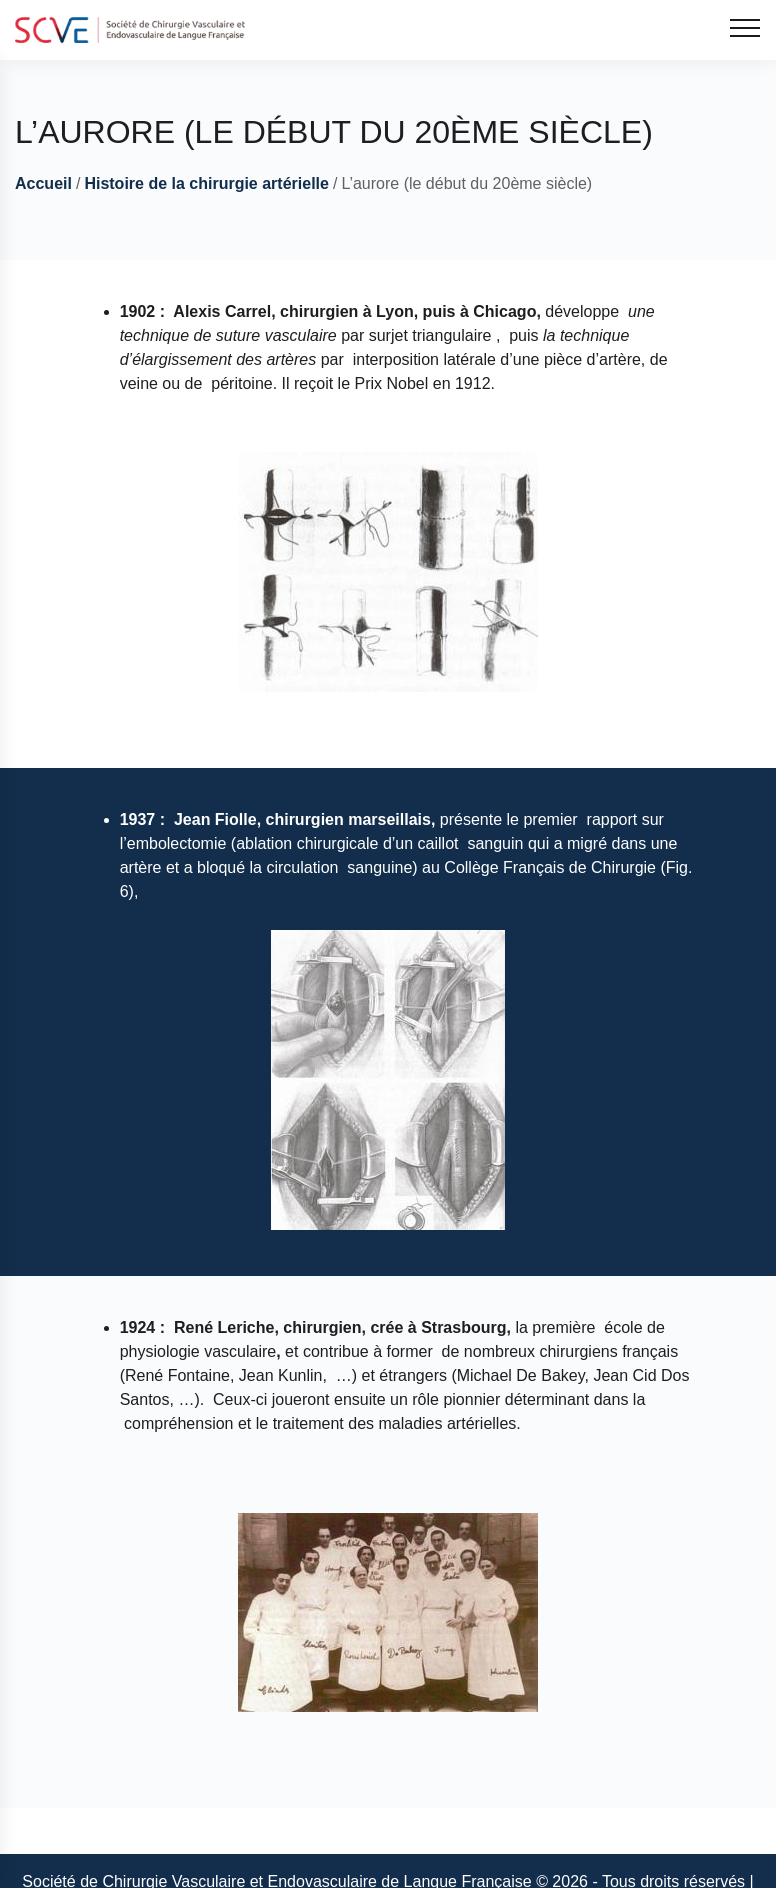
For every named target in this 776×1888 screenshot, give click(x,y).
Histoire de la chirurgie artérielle (206, 183)
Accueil (43, 183)
